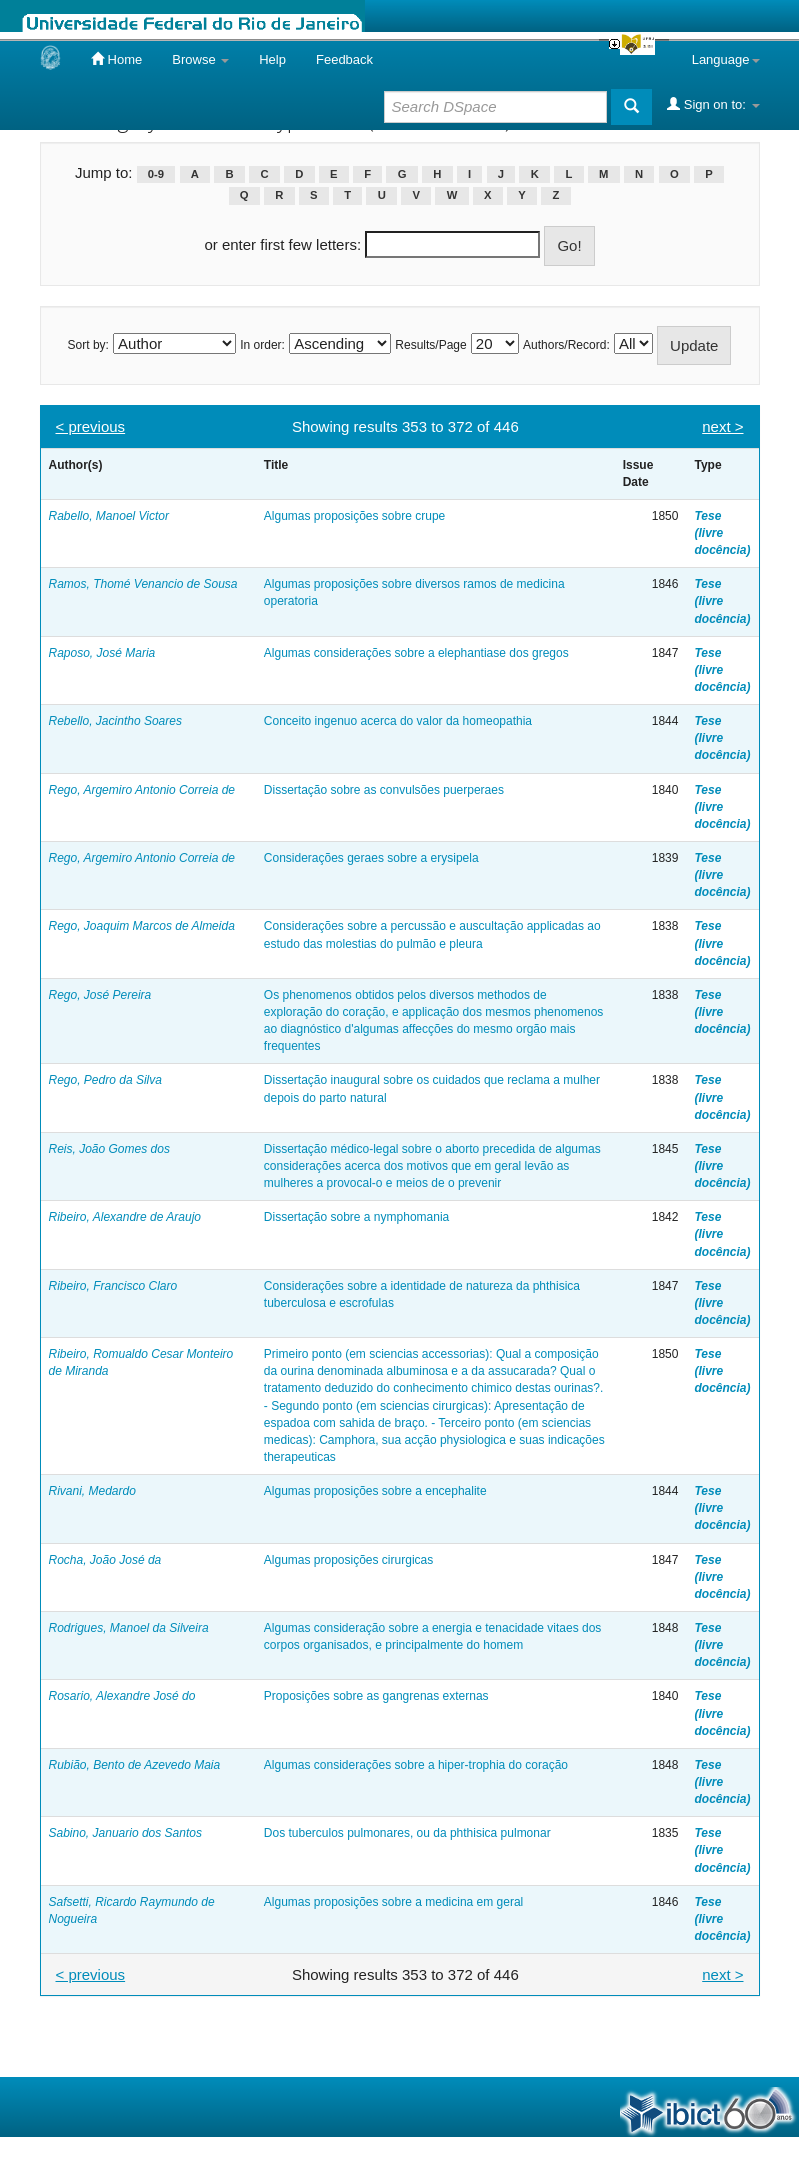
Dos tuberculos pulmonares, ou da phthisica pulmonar (407, 1833)
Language (726, 59)
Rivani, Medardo (92, 1491)
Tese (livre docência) (722, 533)
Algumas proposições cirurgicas (348, 1560)
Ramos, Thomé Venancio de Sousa (143, 584)
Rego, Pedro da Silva (105, 1080)
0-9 (156, 174)
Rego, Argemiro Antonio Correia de (142, 790)
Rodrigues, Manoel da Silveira (129, 1628)
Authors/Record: (566, 345)
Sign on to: (713, 104)
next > (722, 426)
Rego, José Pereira (100, 995)
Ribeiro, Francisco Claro (113, 1286)
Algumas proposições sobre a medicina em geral (393, 1902)
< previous (91, 426)
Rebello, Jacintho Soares (115, 721)
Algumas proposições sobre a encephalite (375, 1491)
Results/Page (430, 345)
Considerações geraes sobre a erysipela (371, 858)
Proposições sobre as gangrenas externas (376, 1696)
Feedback (344, 59)
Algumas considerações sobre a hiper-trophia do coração (416, 1765)
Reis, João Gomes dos (109, 1149)
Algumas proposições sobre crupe (354, 516)
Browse (200, 59)
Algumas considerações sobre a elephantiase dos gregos (416, 653)
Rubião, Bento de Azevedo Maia (135, 1765)
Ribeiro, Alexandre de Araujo (125, 1217)
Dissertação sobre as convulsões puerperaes (384, 790)
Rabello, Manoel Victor (109, 516)
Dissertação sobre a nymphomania (356, 1217)
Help (272, 59)
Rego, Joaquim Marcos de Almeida (142, 926)
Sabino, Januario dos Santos (125, 1833)
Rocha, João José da (105, 1560)
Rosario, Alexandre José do (122, 1696)
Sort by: (88, 345)
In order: (262, 345)
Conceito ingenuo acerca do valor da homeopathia (398, 721)
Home (116, 59)
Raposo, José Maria (102, 653)
